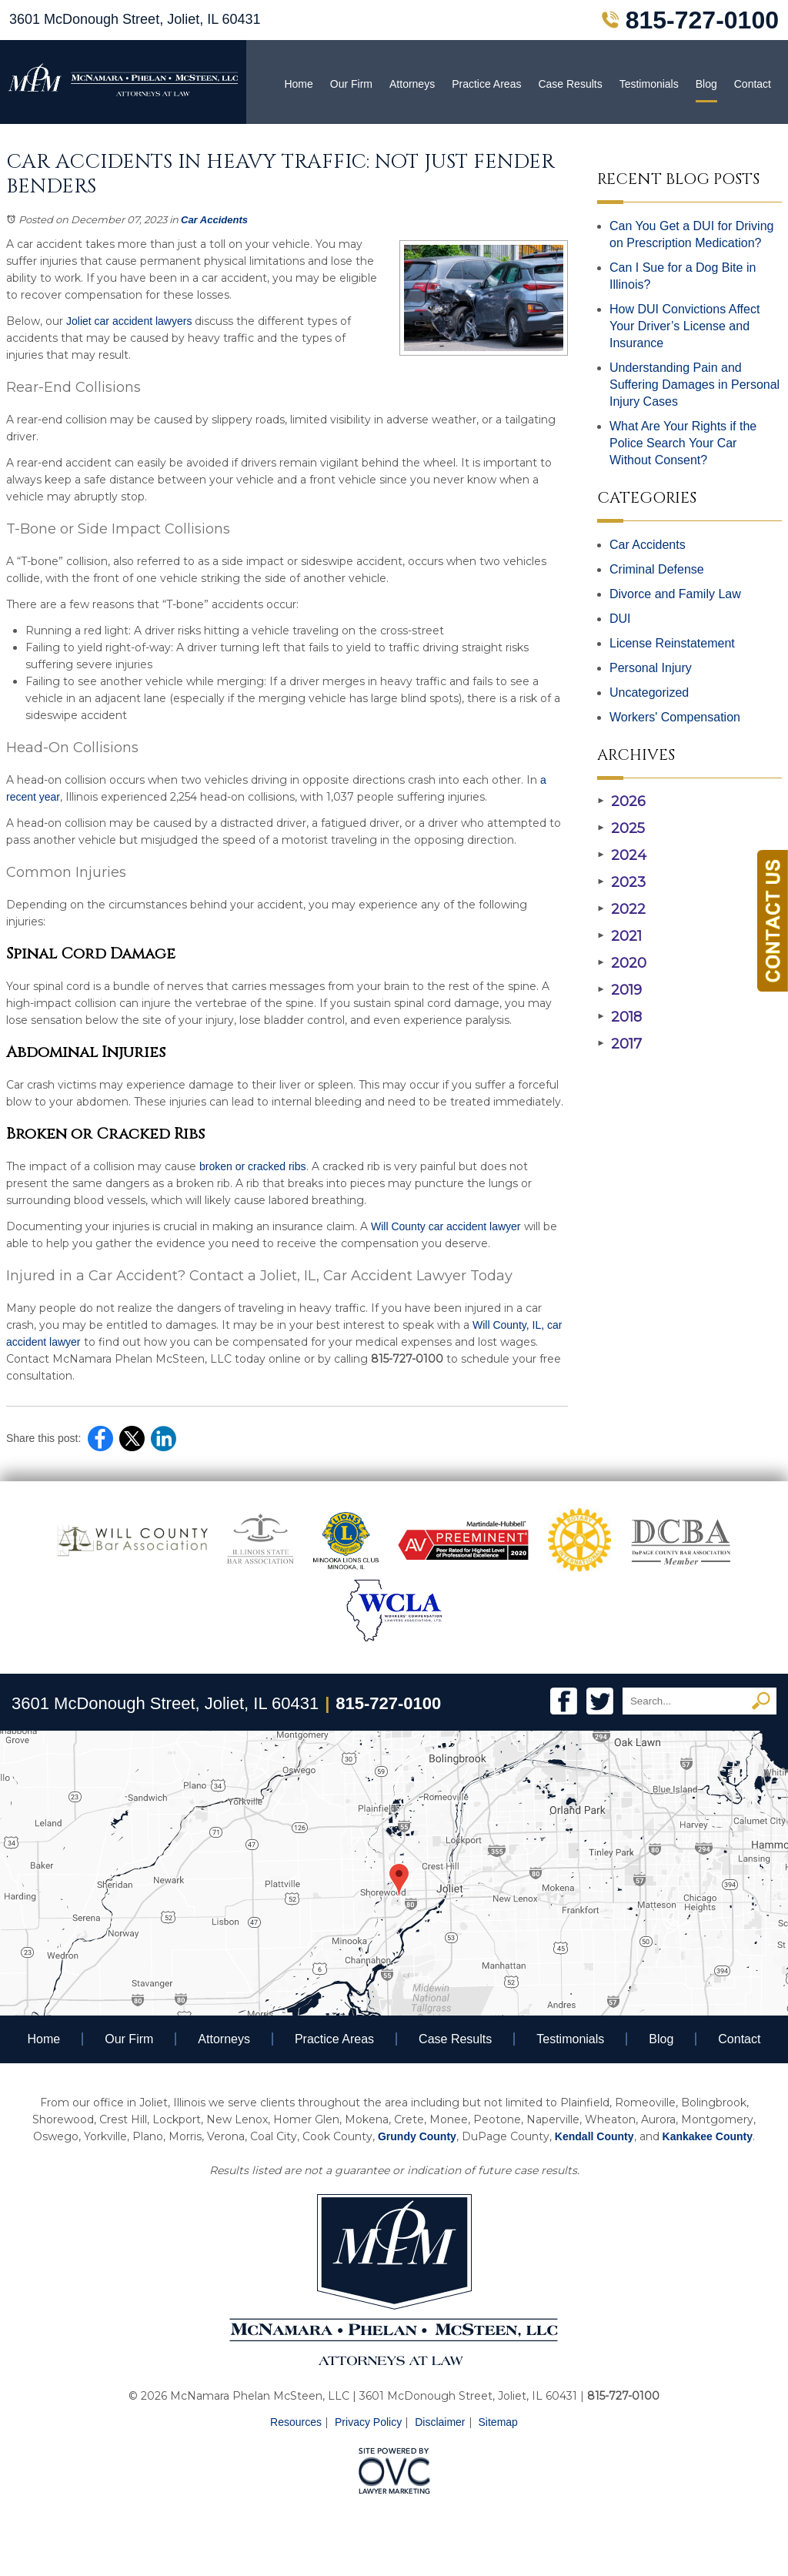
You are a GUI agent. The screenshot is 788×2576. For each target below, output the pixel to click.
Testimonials (649, 84)
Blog (706, 84)
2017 (619, 1044)
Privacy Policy (368, 2422)
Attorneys (412, 84)
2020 (621, 963)
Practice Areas (486, 84)
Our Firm (351, 84)
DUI (620, 618)
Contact (752, 84)
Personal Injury (650, 667)
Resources (296, 2422)
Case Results (570, 84)
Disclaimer (440, 2422)
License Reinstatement (672, 643)
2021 (619, 936)
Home (298, 84)
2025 (621, 828)
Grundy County (417, 2136)
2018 (619, 1017)
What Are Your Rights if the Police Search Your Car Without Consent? (682, 443)
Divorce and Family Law (675, 594)
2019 (619, 990)
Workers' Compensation (674, 717)
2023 (621, 882)
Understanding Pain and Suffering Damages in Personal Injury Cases (694, 384)
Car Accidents (214, 220)
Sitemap (498, 2422)
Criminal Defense (656, 569)
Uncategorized (649, 692)
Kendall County (594, 2136)
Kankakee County (708, 2136)
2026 (621, 801)
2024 (621, 855)
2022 (621, 909)
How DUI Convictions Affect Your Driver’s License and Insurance (684, 326)
